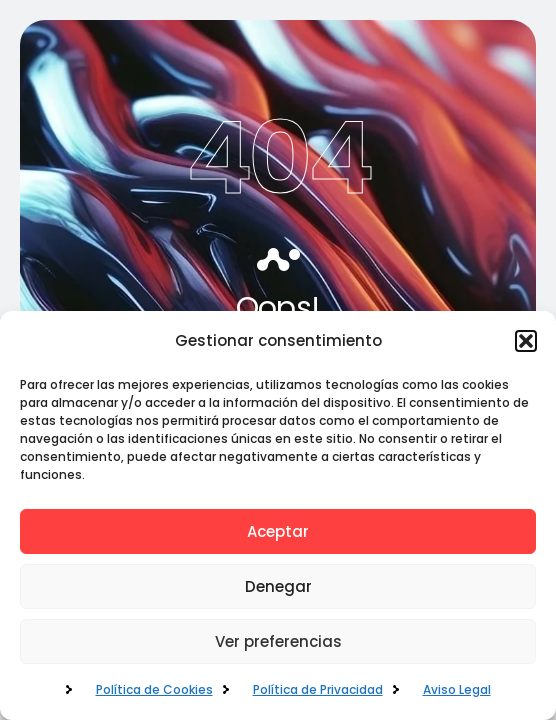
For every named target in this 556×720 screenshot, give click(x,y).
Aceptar (278, 531)
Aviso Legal (457, 689)
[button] (526, 341)
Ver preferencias (278, 641)
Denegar (278, 586)
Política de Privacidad (318, 689)
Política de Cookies (154, 689)
